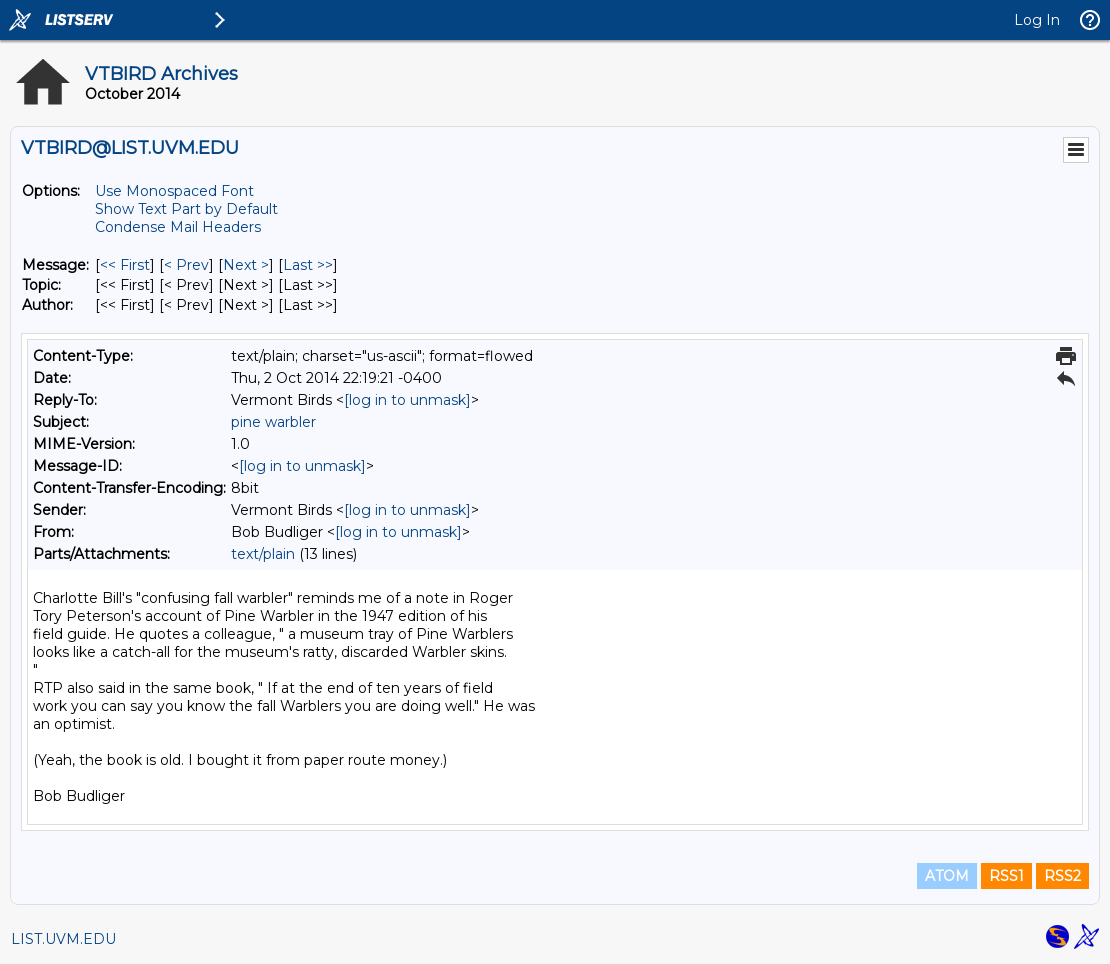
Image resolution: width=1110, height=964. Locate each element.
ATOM (947, 876)
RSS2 (1062, 876)
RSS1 (1006, 876)
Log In (1037, 20)
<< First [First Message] (125, 265)
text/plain (263, 554)
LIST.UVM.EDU (63, 939)
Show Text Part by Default (186, 209)
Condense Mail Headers (178, 227)
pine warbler (273, 422)
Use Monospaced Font (174, 191)
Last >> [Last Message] (308, 265)
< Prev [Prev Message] (186, 265)
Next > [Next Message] (246, 265)
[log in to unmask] (407, 400)
